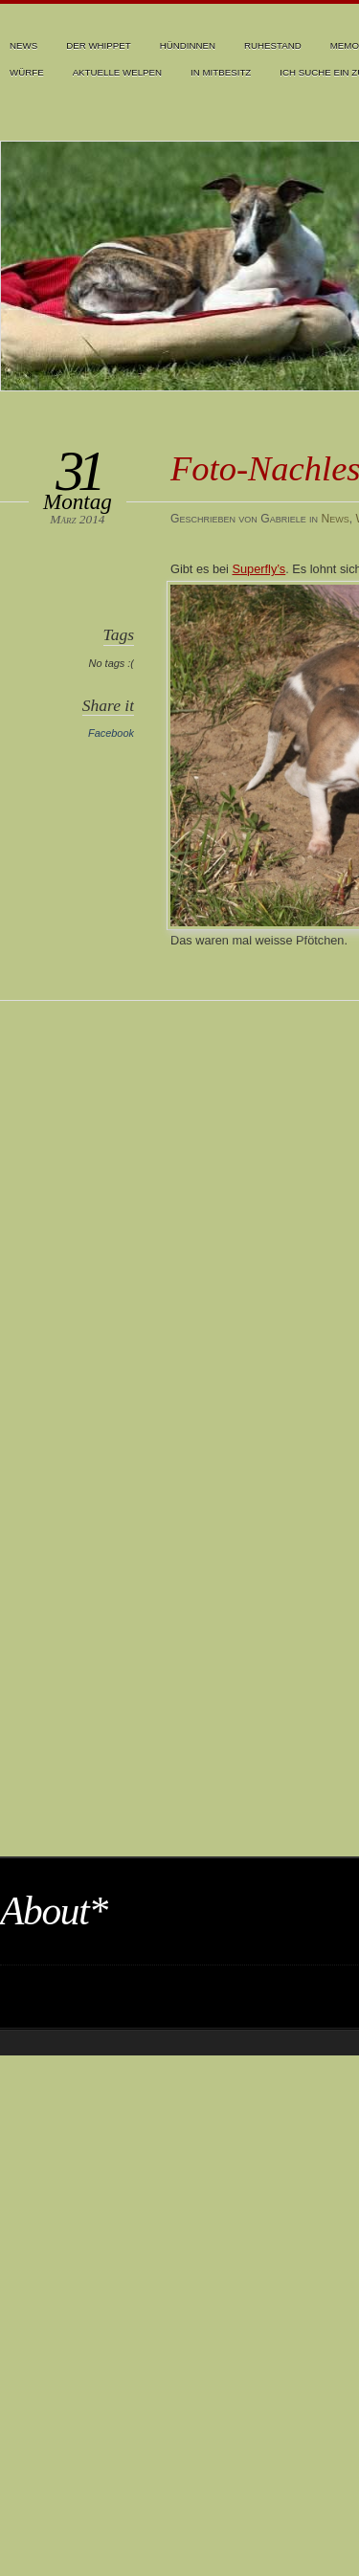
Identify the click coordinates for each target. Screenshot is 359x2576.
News (23, 45)
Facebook (111, 733)
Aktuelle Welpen (117, 72)
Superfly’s (259, 569)
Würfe (27, 72)
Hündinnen (187, 45)
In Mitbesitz (221, 72)
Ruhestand (273, 45)
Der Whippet (98, 45)
